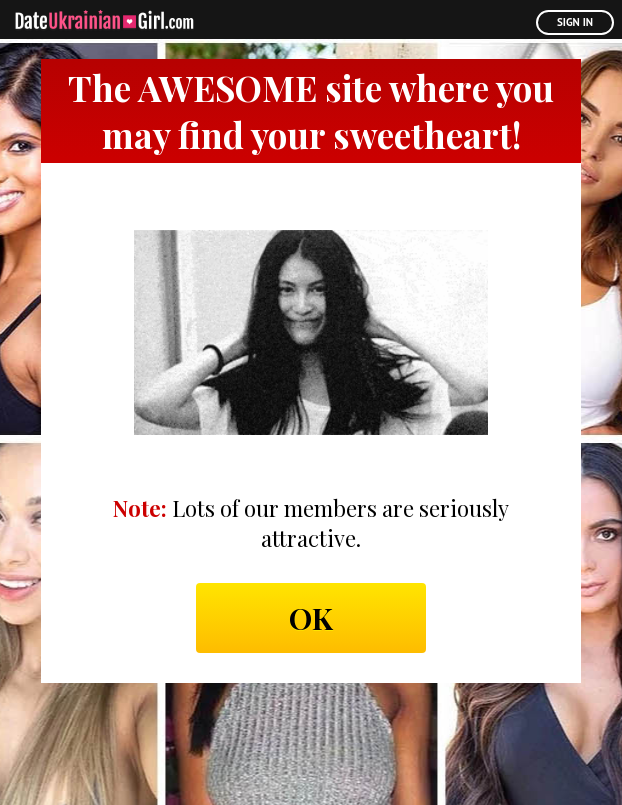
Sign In (575, 22)
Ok (311, 618)
